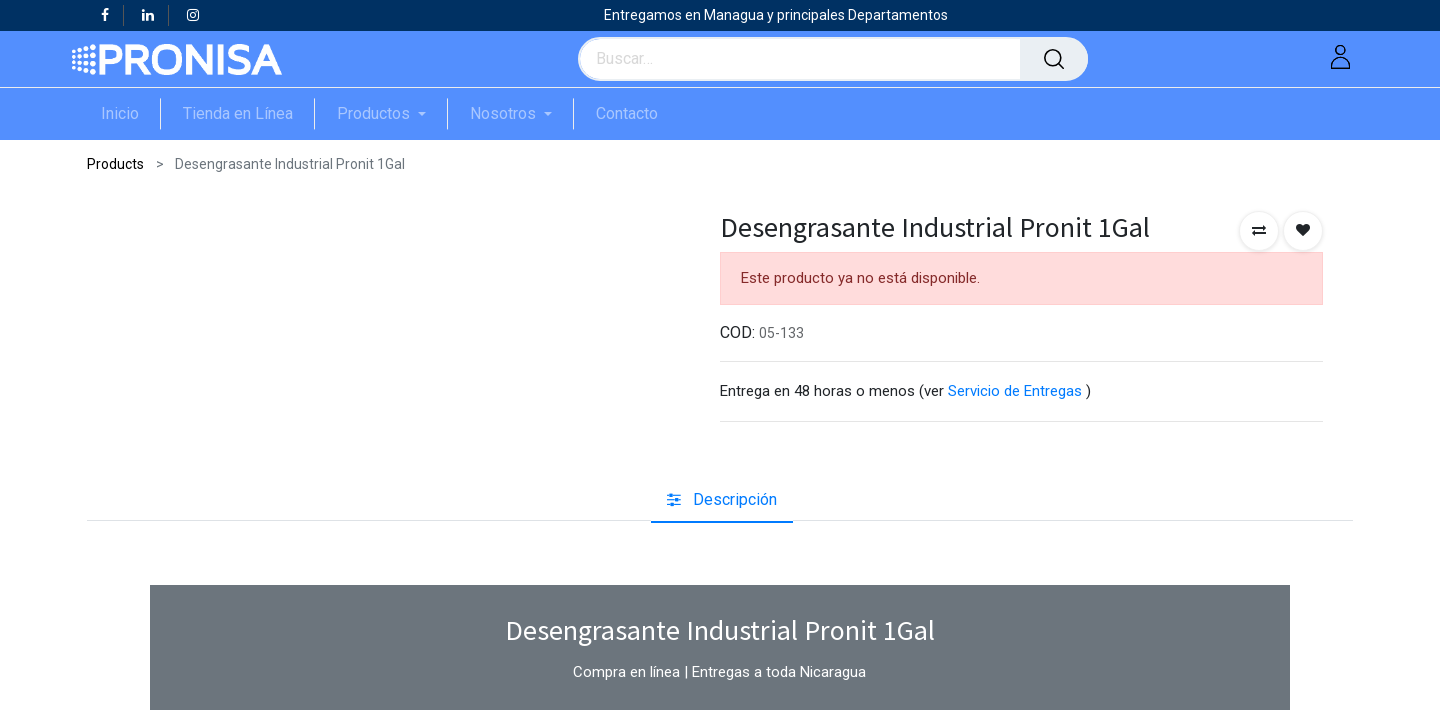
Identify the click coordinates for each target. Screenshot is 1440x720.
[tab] (722, 500)
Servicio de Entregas (1015, 391)
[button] (1259, 231)
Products (115, 164)
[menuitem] (131, 113)
